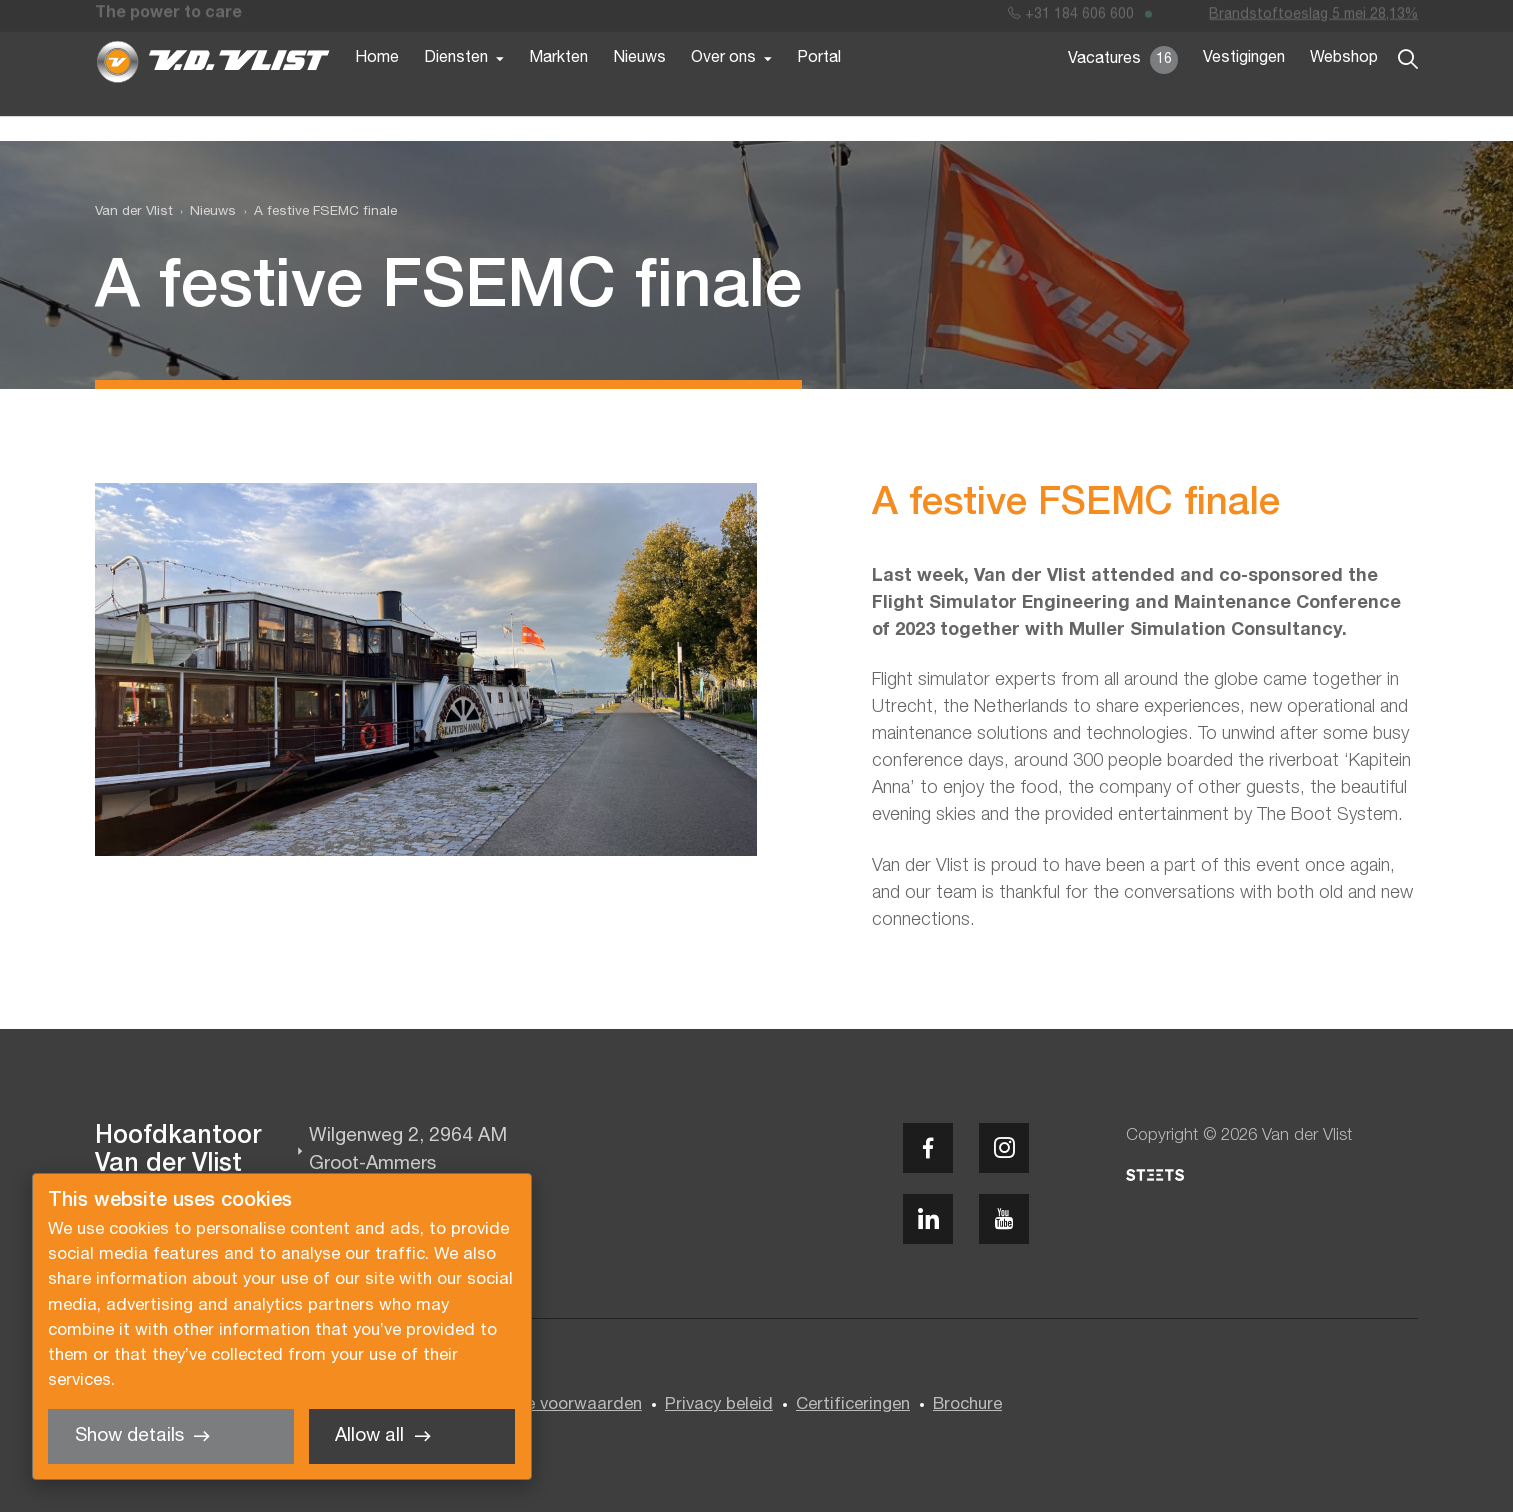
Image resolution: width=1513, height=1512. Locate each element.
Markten (558, 88)
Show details (129, 1436)
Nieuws (639, 88)
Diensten (456, 88)
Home (377, 88)
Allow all (369, 1436)
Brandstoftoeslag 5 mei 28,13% (1313, 18)
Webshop (1344, 88)
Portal (819, 88)
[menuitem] (205, 212)
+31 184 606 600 (1071, 18)
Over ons (723, 88)
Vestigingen (1244, 88)
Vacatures (1123, 90)
